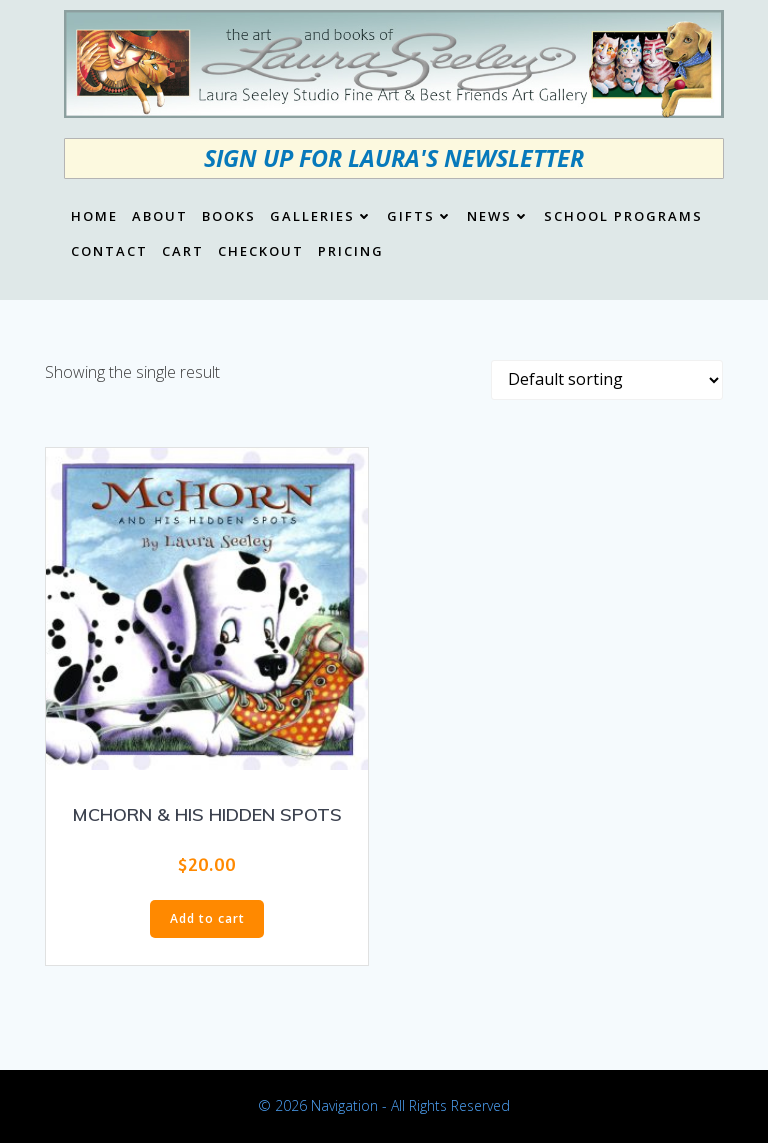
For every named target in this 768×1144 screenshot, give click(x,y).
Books (229, 217)
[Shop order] (607, 380)
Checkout (261, 252)
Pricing (351, 252)
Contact (109, 252)
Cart (183, 252)
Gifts (420, 217)
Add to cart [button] (207, 918)
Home (94, 217)
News (498, 217)
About (160, 217)
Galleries (321, 217)
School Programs (623, 217)
